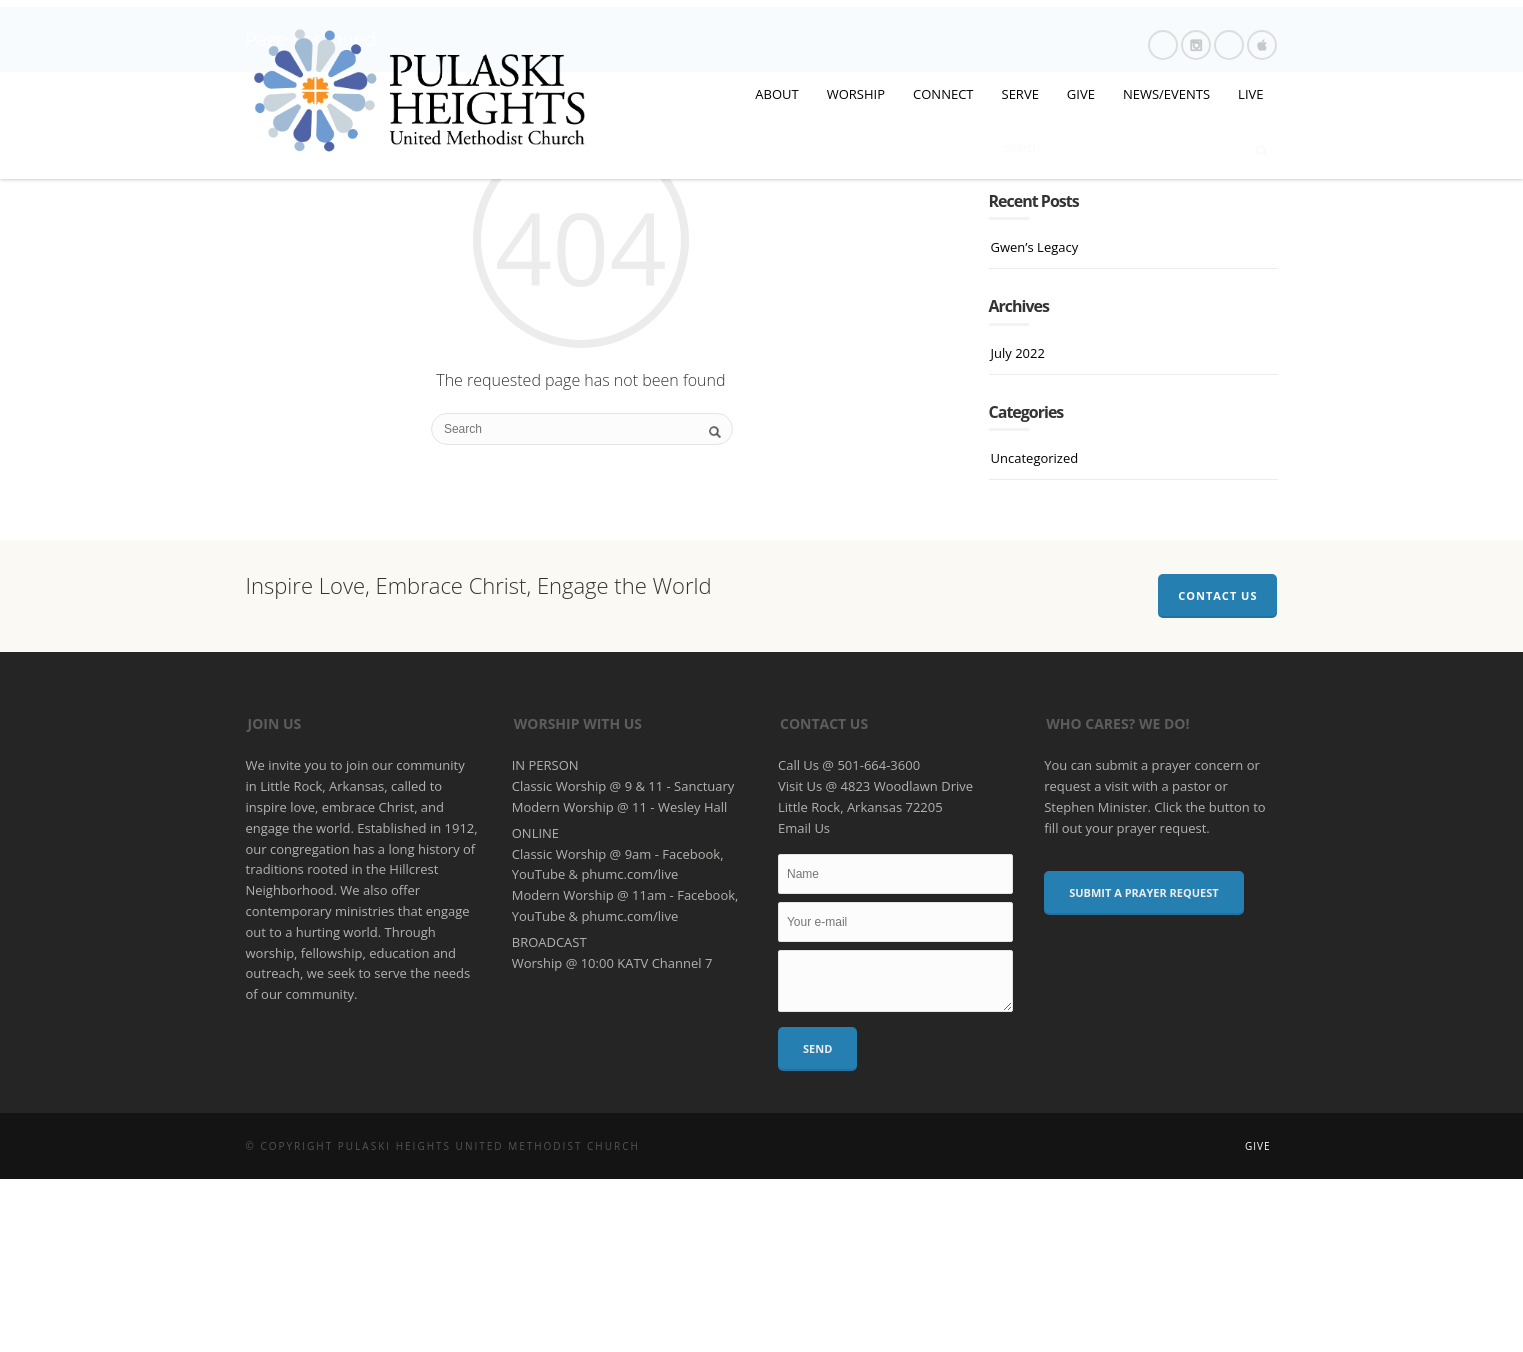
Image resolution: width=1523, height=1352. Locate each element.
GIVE (1081, 94)
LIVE (1250, 94)
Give (1258, 1319)
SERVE (1020, 94)
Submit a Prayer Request (1143, 1065)
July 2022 (1018, 525)
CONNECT (943, 94)
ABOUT (776, 94)
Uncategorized (1035, 630)
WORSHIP (856, 94)
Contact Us (1217, 767)
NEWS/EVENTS (1166, 94)
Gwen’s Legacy (1035, 420)
